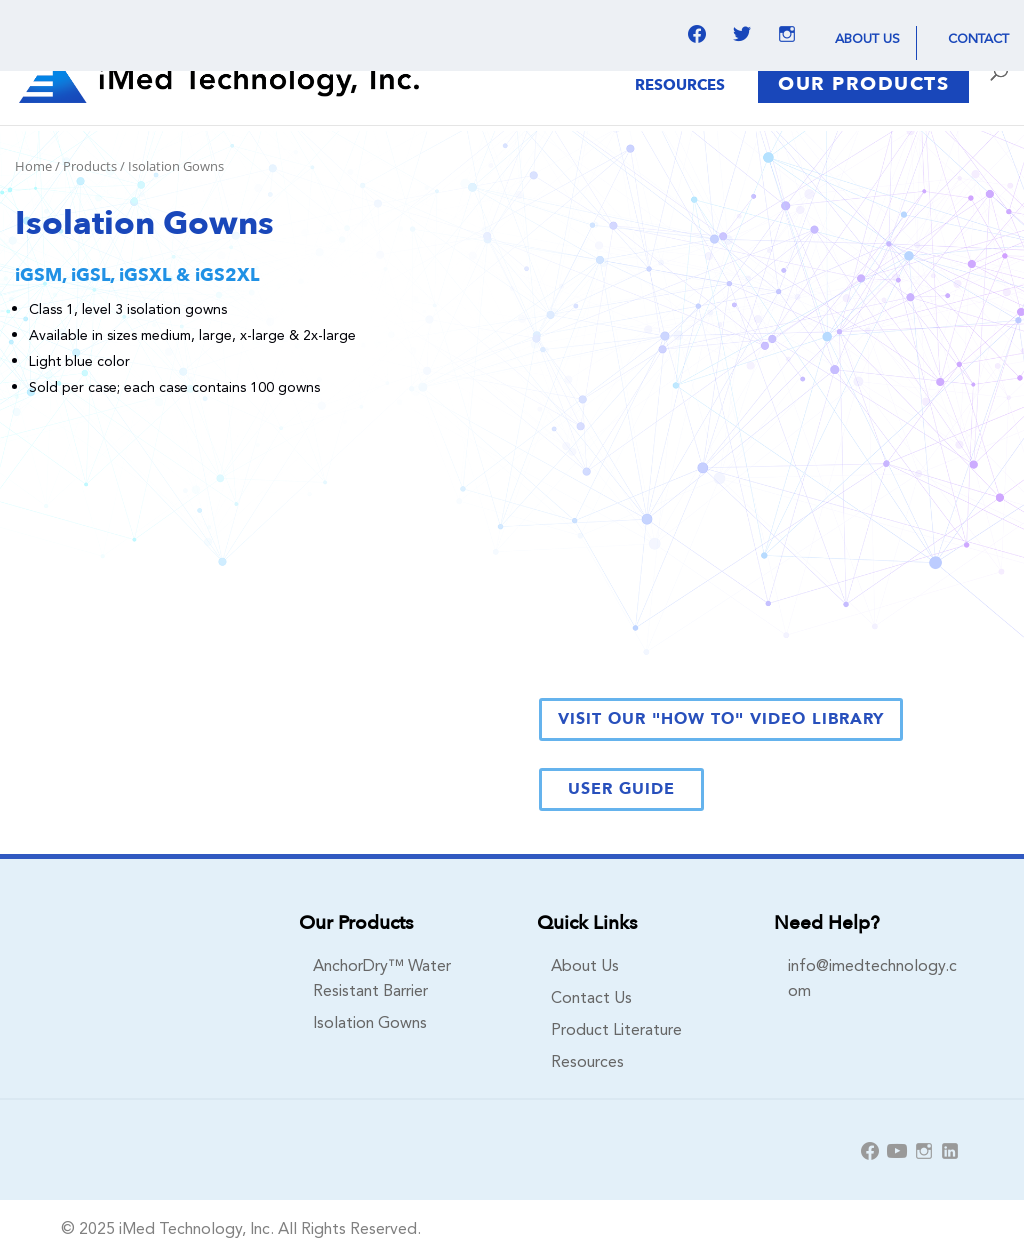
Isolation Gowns (370, 1021)
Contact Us (591, 996)
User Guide (621, 789)
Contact (978, 37)
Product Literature (616, 1028)
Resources (680, 86)
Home (33, 166)
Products (90, 166)
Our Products (863, 84)
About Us (867, 37)
